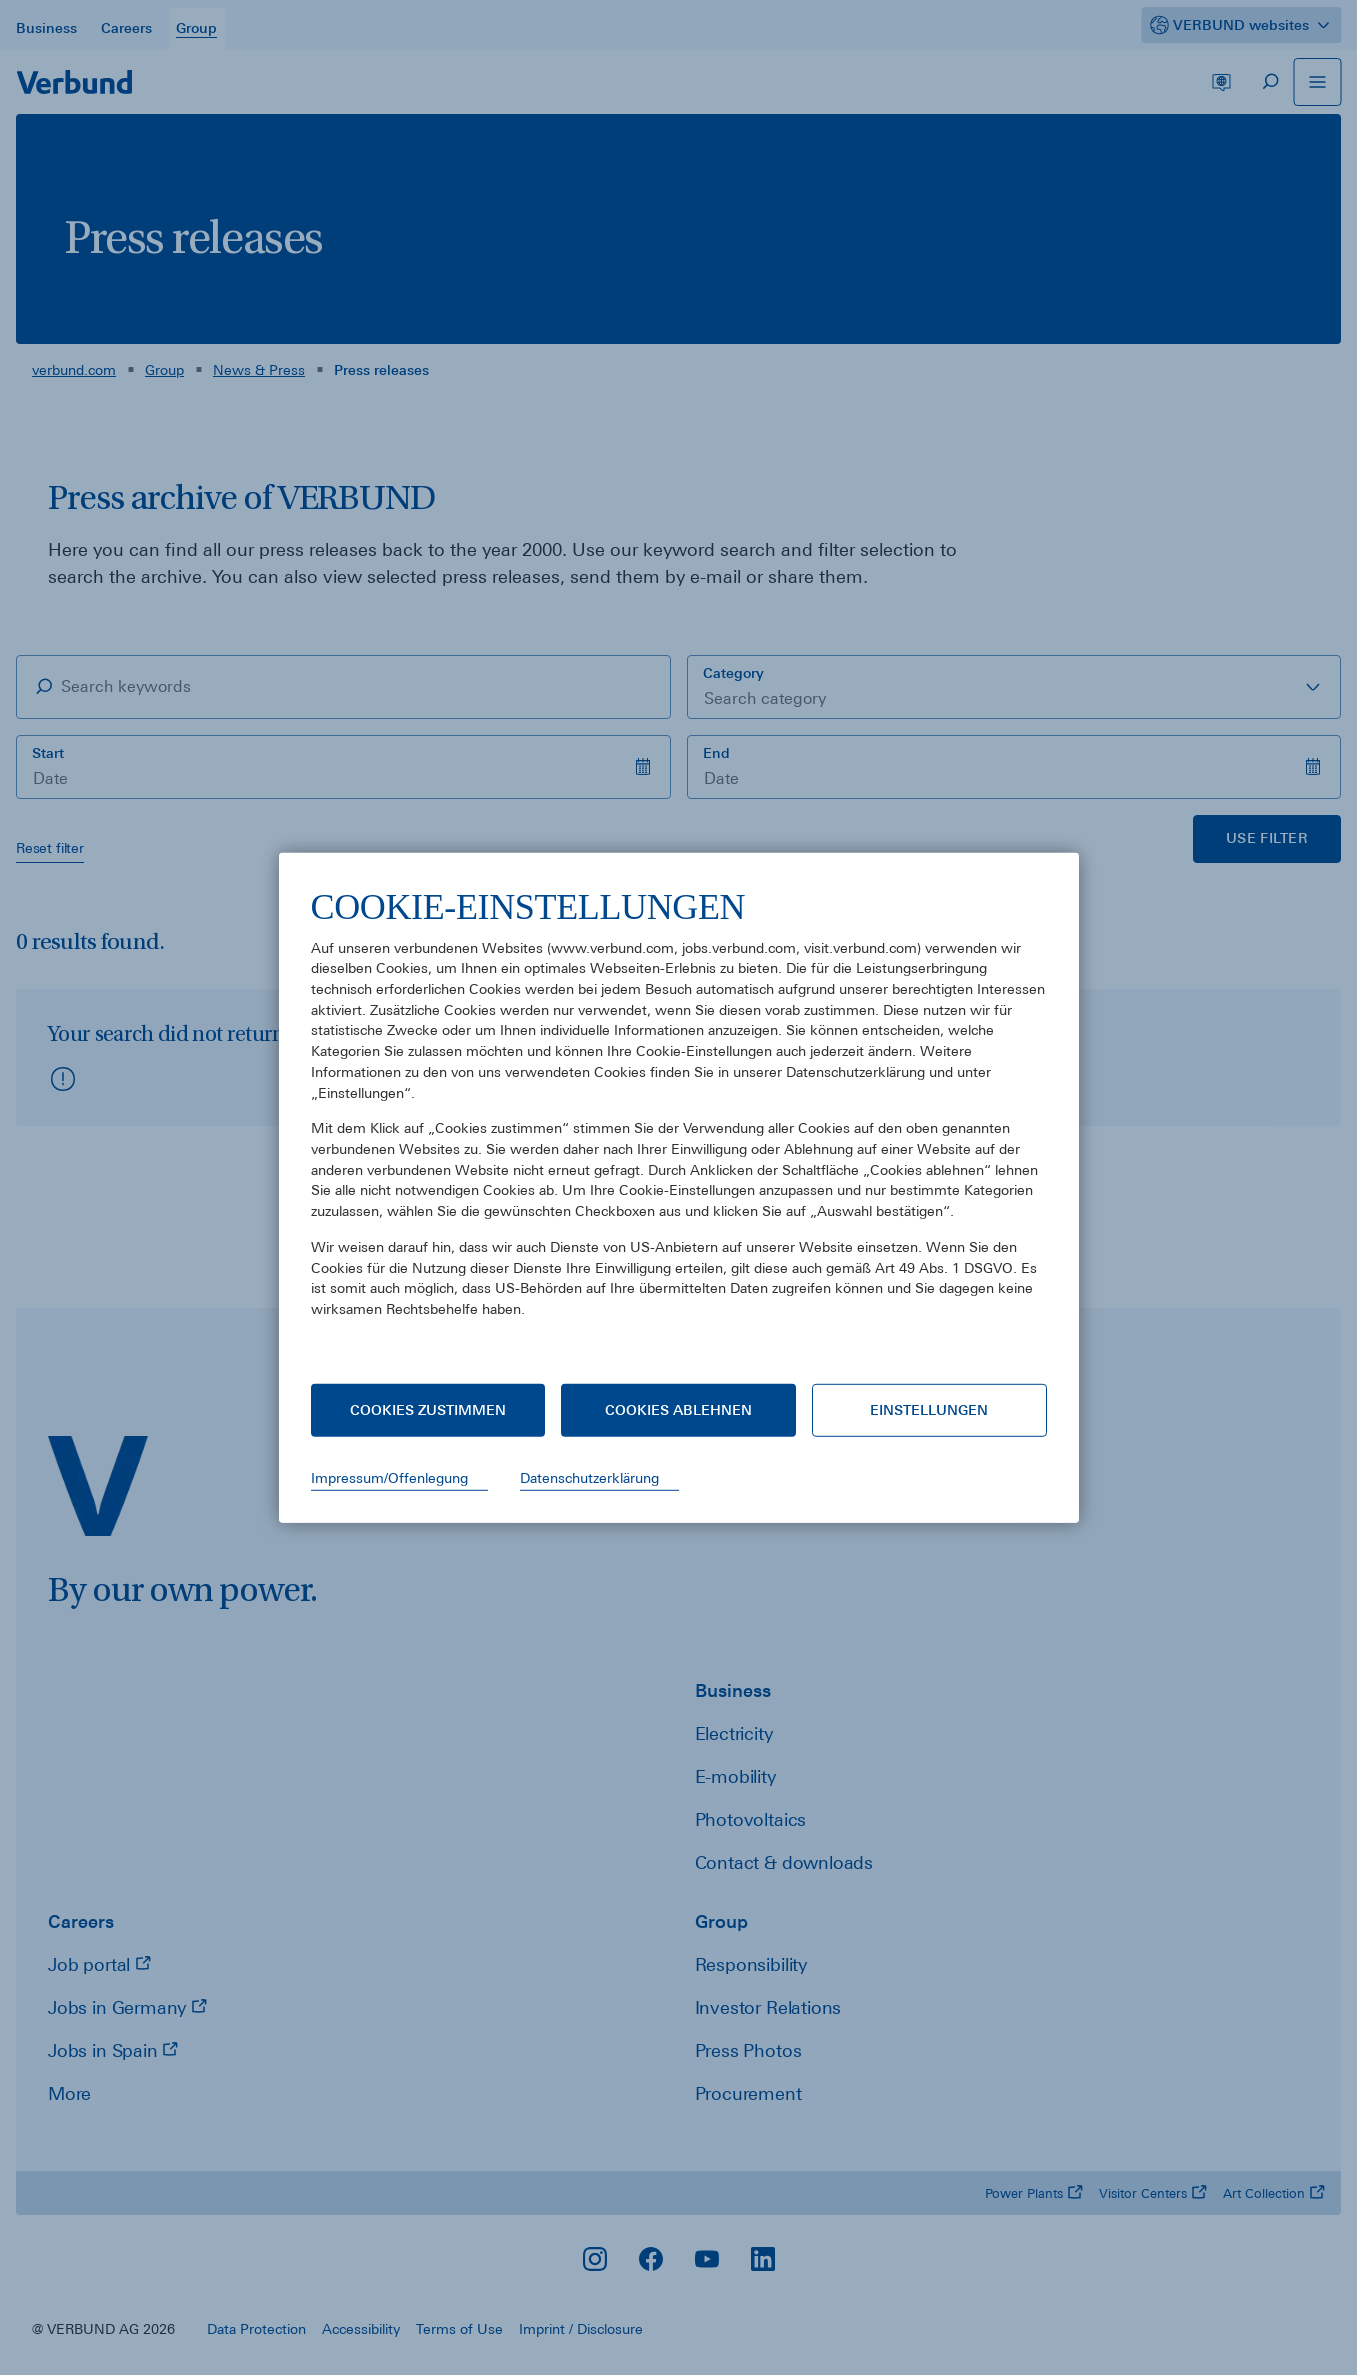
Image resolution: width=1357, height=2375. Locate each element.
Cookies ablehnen (678, 1410)
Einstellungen (929, 1410)
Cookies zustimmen (428, 1410)
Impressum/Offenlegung (389, 1478)
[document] (679, 1117)
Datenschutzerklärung (589, 1478)
